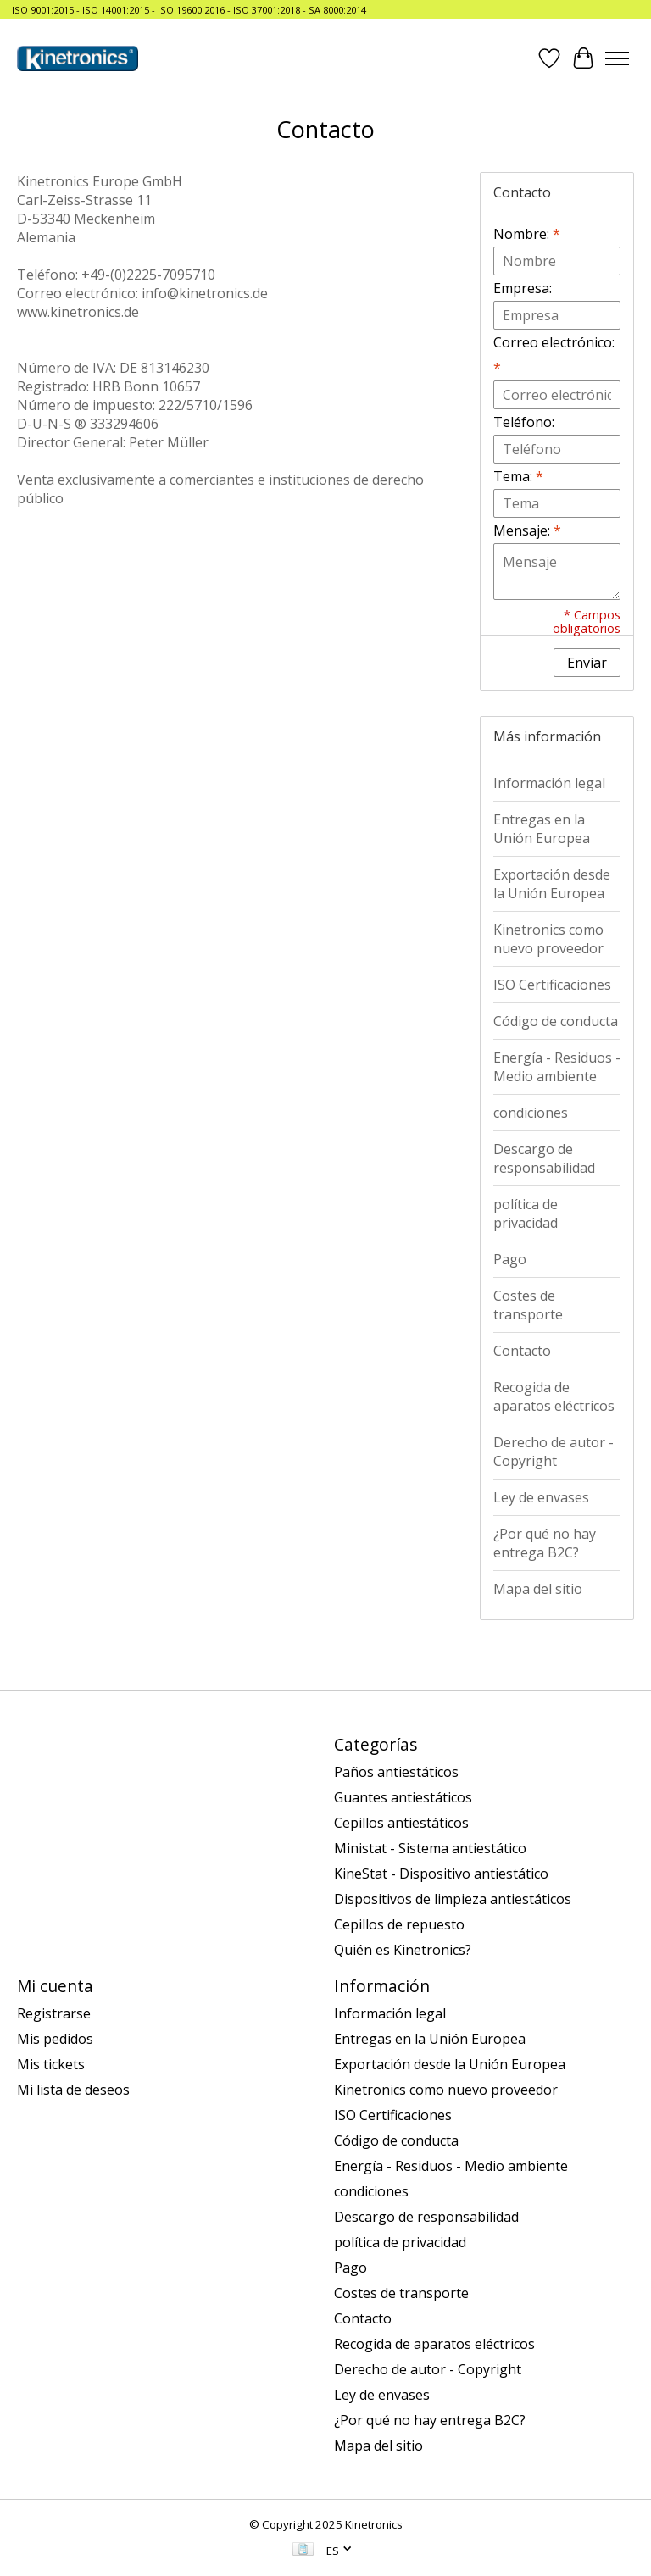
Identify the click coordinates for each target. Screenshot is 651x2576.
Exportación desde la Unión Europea (551, 883)
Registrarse (54, 2013)
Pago (509, 1259)
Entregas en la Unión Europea (541, 828)
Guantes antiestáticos (403, 1797)
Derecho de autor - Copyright (553, 1451)
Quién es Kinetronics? (402, 1949)
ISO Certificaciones (552, 984)
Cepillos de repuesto (399, 1924)
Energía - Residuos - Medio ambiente (556, 1066)
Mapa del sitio (537, 1588)
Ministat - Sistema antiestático (430, 1848)
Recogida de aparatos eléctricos (554, 1396)
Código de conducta (555, 1021)
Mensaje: (527, 530)
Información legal (549, 783)
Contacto (522, 1350)
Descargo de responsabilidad (544, 1158)
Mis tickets (51, 2064)
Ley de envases (541, 1497)
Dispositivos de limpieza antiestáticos (452, 1899)
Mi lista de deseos (73, 2089)
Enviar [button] (587, 662)
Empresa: (522, 288)
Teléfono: (523, 422)
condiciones (530, 1112)
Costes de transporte (528, 1305)
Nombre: (526, 234)
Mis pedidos (55, 2038)
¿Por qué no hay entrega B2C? (544, 1543)
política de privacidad (525, 1213)
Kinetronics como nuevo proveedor (548, 939)
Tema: (518, 476)
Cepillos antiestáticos (401, 1822)
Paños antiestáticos (396, 1772)
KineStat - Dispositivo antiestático (441, 1873)
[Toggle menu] (617, 58)
